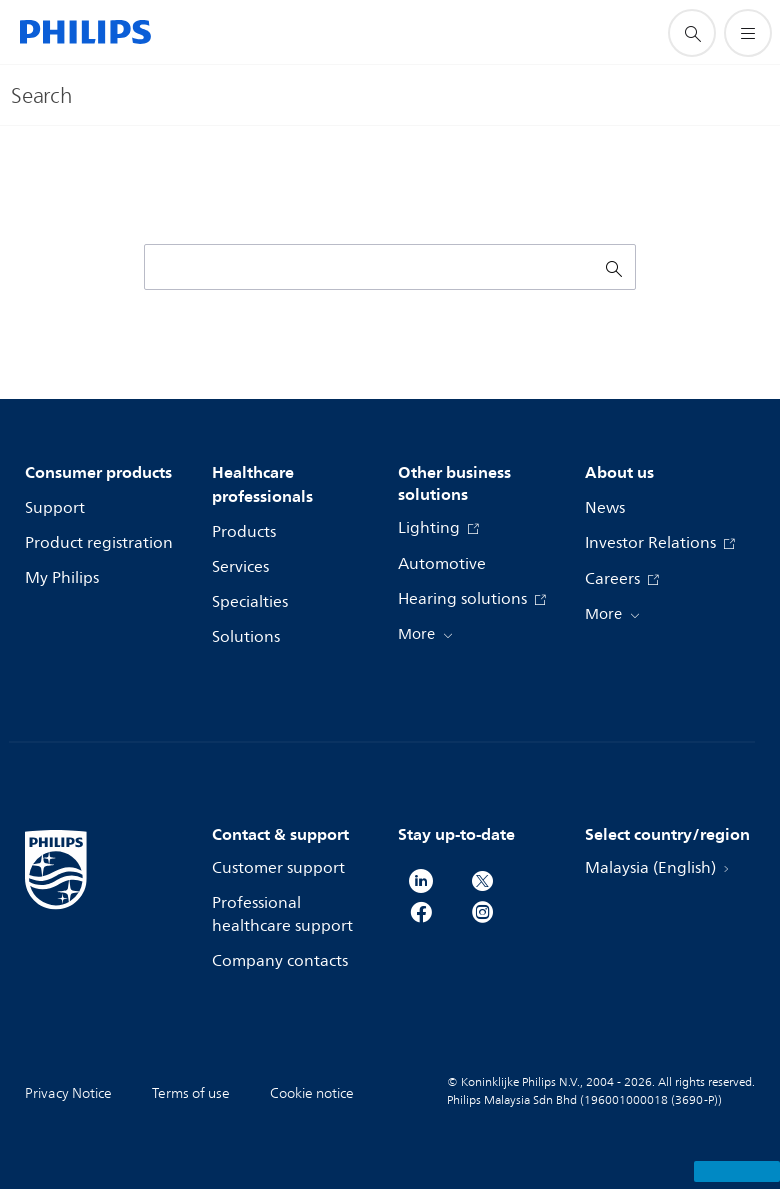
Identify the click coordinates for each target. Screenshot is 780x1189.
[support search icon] (692, 33)
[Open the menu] (748, 33)
